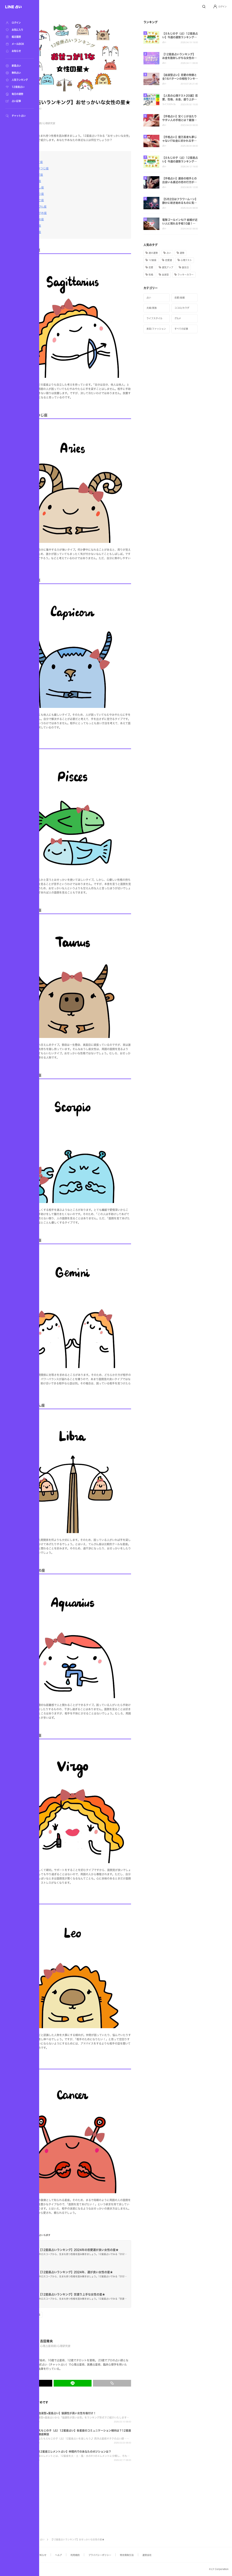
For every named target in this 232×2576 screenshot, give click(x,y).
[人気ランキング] (17, 80)
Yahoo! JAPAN (58, 2569)
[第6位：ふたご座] (66, 200)
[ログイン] (17, 23)
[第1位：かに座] (65, 232)
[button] (220, 6)
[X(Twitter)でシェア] (69, 2383)
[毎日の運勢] (17, 94)
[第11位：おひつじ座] (68, 168)
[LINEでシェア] (108, 2383)
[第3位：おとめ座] (66, 219)
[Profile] (215, 6)
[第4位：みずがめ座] (67, 213)
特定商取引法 (162, 2555)
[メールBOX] (17, 44)
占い (77, 2540)
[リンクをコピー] (147, 2383)
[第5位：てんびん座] (67, 206)
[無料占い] (17, 73)
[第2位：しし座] (65, 226)
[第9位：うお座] (65, 181)
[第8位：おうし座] (66, 187)
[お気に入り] (17, 30)
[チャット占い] (17, 116)
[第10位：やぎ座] (65, 175)
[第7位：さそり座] (66, 194)
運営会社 (182, 2555)
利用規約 (110, 2555)
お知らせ (77, 2555)
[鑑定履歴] (17, 37)
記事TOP (64, 2540)
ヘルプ (93, 2555)
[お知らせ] (17, 51)
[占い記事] (17, 101)
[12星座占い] (17, 87)
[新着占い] (17, 66)
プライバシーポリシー (135, 2555)
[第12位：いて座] (65, 162)
